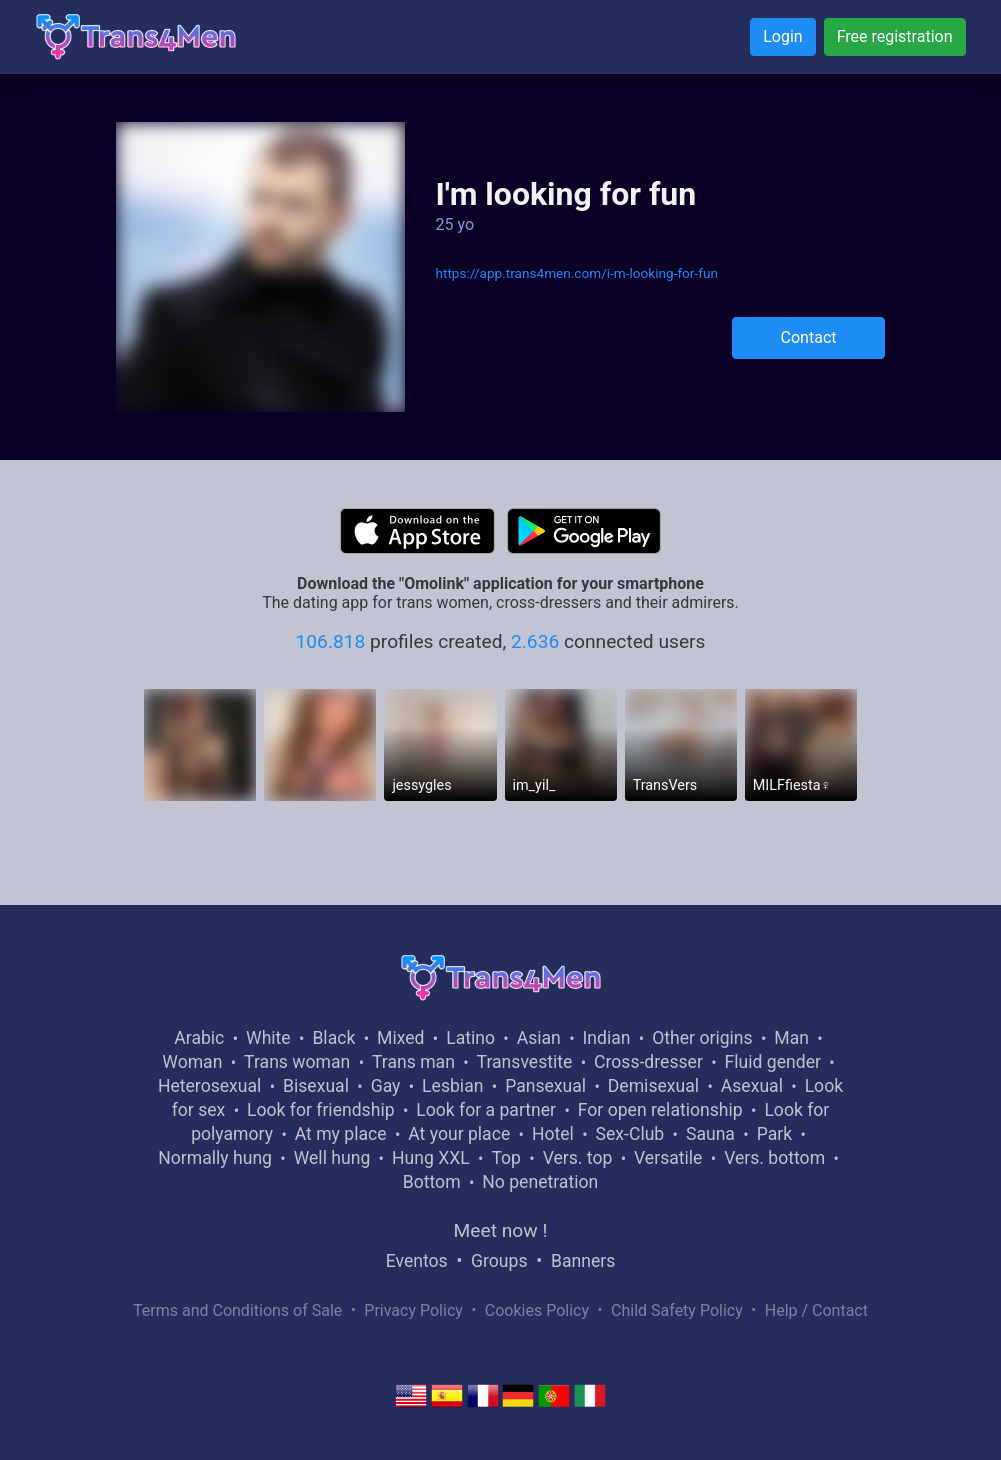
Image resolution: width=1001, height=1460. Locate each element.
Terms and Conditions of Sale (237, 1310)
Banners (583, 1261)
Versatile (668, 1158)
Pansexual (545, 1086)
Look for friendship (321, 1110)
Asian (539, 1038)
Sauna (710, 1134)
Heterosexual (209, 1086)
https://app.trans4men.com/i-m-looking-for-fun (576, 273)
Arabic (199, 1038)
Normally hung (215, 1158)
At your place (459, 1134)
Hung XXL (431, 1158)
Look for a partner (486, 1110)
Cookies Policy (537, 1310)
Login (782, 36)
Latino (470, 1038)
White (268, 1038)
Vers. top (578, 1158)
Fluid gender (773, 1062)
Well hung (332, 1158)
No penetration (540, 1182)
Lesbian (452, 1086)
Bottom (432, 1182)
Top (506, 1158)
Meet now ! (501, 1230)
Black (333, 1038)
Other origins (702, 1038)
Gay (386, 1086)
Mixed (400, 1038)
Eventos (417, 1261)
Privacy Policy (413, 1310)
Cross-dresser (648, 1062)
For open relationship (660, 1110)
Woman (192, 1062)
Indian (607, 1038)
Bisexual (316, 1086)
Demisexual (653, 1086)
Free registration (895, 36)
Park (774, 1134)
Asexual (752, 1086)
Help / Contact (816, 1310)
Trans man (413, 1062)
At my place (341, 1134)
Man (791, 1038)
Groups (499, 1261)
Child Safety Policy (677, 1310)
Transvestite (525, 1062)
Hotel (553, 1134)
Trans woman (297, 1062)
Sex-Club (630, 1134)
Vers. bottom (774, 1158)
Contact (809, 337)
